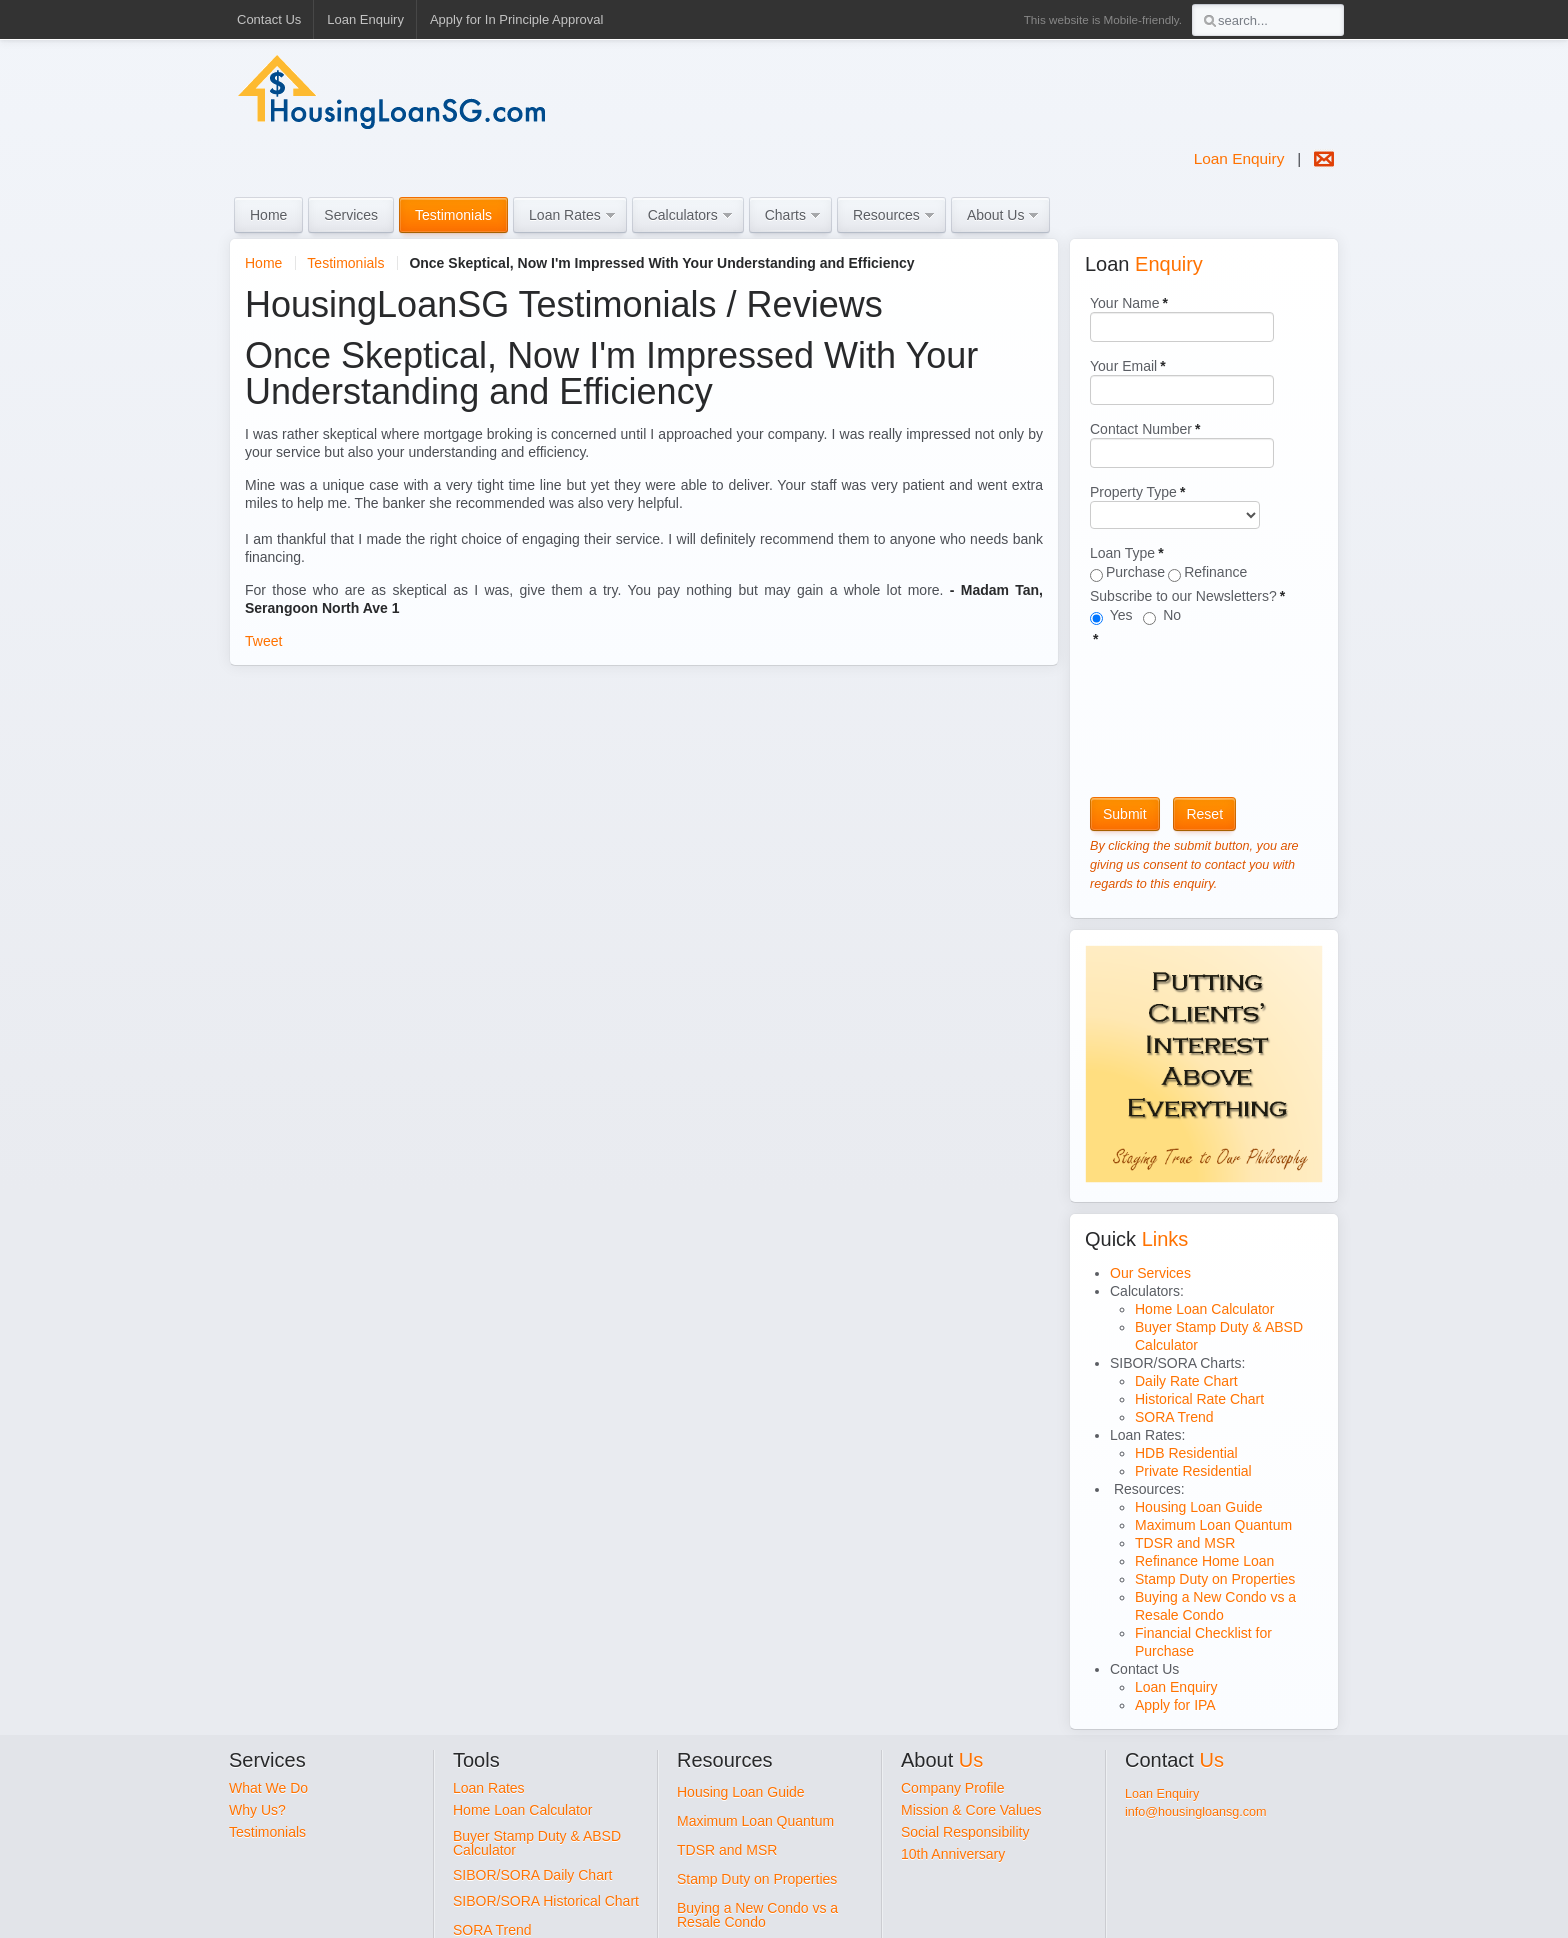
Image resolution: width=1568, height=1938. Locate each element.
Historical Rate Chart (1199, 1399)
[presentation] (1172, 720)
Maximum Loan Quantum (1213, 1525)
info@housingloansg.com (1196, 1812)
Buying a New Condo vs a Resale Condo (757, 1915)
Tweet (263, 641)
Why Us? (257, 1810)
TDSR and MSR (1185, 1543)
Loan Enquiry (1239, 158)
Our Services (1150, 1273)
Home (263, 263)
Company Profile (953, 1788)
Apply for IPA (1175, 1705)
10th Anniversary (953, 1854)
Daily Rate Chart (1186, 1381)
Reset (1204, 814)
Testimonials (345, 263)
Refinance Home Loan (1204, 1561)
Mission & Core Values (971, 1810)
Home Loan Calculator (1204, 1309)
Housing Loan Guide (1199, 1507)
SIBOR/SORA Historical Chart (546, 1901)
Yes (1123, 615)
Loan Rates (489, 1788)
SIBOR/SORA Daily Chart (533, 1875)
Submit (1125, 814)
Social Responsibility (965, 1832)
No (1170, 615)
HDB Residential (1186, 1453)
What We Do (268, 1788)
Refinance (1215, 572)
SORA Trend (1174, 1417)
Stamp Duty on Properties (1215, 1579)
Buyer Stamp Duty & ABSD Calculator (537, 1843)
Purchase (1135, 572)
